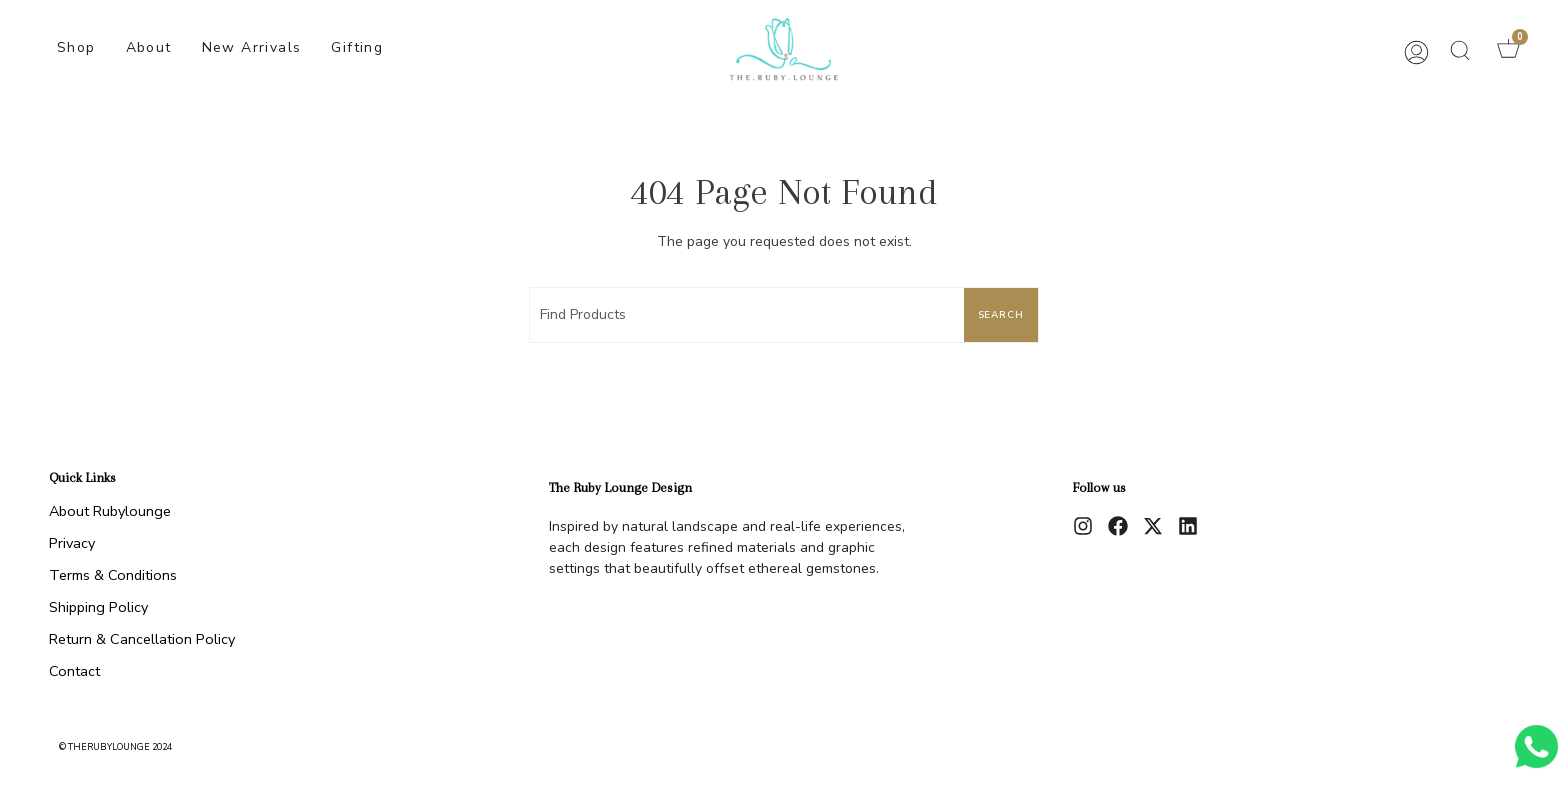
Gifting (357, 47)
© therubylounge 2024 (115, 747)
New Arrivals (252, 47)
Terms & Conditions (113, 575)
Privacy (72, 543)
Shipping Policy (98, 607)
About (149, 47)
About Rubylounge (110, 511)
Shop (76, 47)
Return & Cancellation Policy (142, 639)
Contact (74, 671)
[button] (1460, 50)
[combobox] (743, 315)
